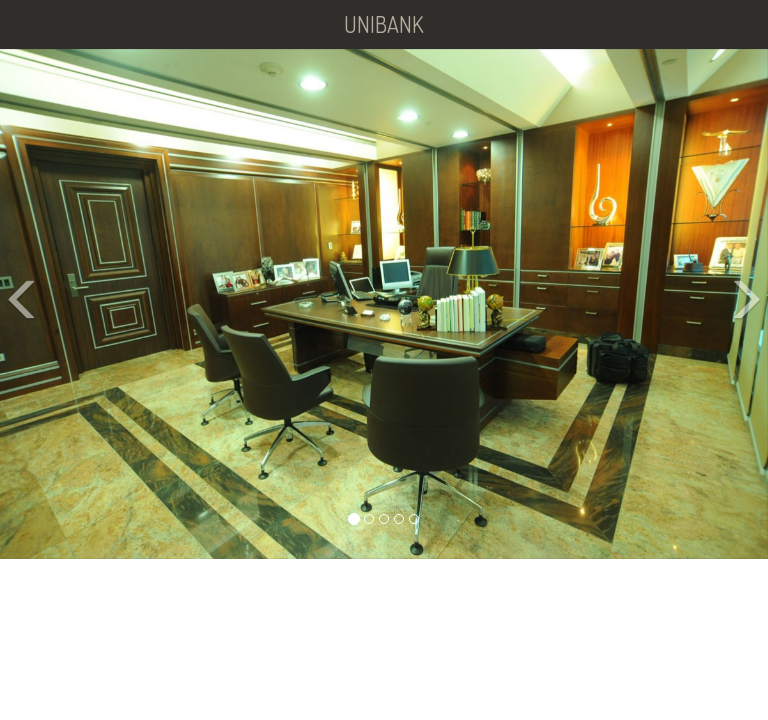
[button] (19, 304)
